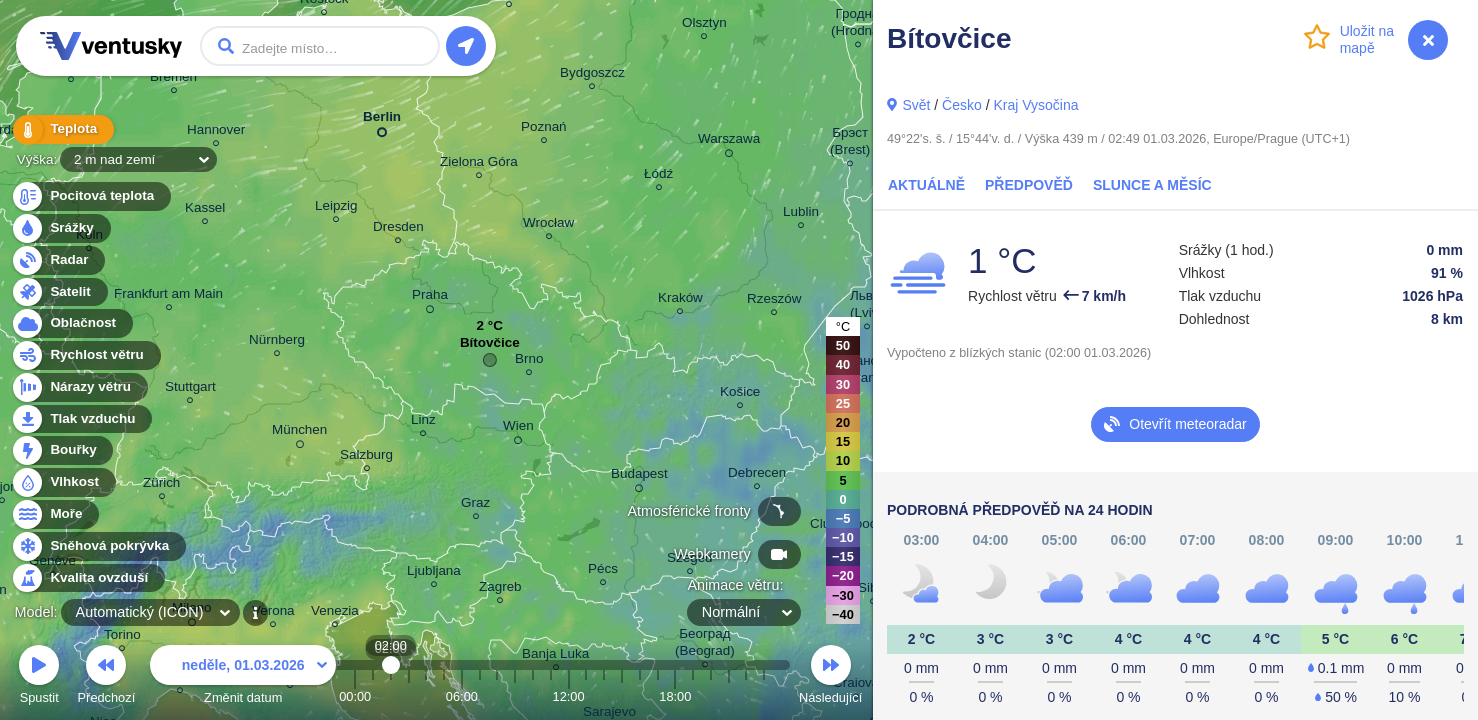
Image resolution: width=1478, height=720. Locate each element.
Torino (122, 637)
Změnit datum (243, 677)
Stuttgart (190, 389)
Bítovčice (490, 347)
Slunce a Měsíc (1152, 185)
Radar (58, 260)
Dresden (398, 229)
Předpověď (1029, 185)
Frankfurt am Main (168, 296)
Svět (916, 105)
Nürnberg (277, 342)
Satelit (59, 292)
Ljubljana (434, 573)
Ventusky (108, 46)
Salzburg (366, 457)
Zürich (161, 485)
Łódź (658, 176)
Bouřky (62, 450)
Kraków (680, 300)
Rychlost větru (85, 355)
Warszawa (729, 142)
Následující (830, 677)
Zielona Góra (479, 164)
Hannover (216, 132)
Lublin (801, 214)
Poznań (544, 129)
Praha (430, 298)
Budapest (639, 477)
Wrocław (548, 225)
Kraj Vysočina (1035, 105)
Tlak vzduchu (81, 419)
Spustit (39, 677)
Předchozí (107, 677)
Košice (740, 394)
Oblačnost (71, 323)
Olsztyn (704, 25)
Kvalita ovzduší (87, 578)
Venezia (335, 613)
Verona (273, 613)
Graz (475, 505)
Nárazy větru (79, 387)
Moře (55, 514)
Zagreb (500, 589)
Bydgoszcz (592, 75)
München (299, 433)
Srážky (60, 228)
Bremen (173, 79)
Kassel (205, 210)
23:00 (764, 696)
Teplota (62, 129)
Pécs (603, 571)
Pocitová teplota (90, 196)
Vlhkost (63, 482)
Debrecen (757, 475)
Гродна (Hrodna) (857, 25)
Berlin (382, 120)
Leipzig (336, 208)
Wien (518, 429)
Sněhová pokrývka (98, 546)
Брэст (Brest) (850, 144)
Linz (423, 422)
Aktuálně (926, 185)
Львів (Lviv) (866, 307)
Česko (962, 105)
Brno (529, 361)
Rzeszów (774, 301)
